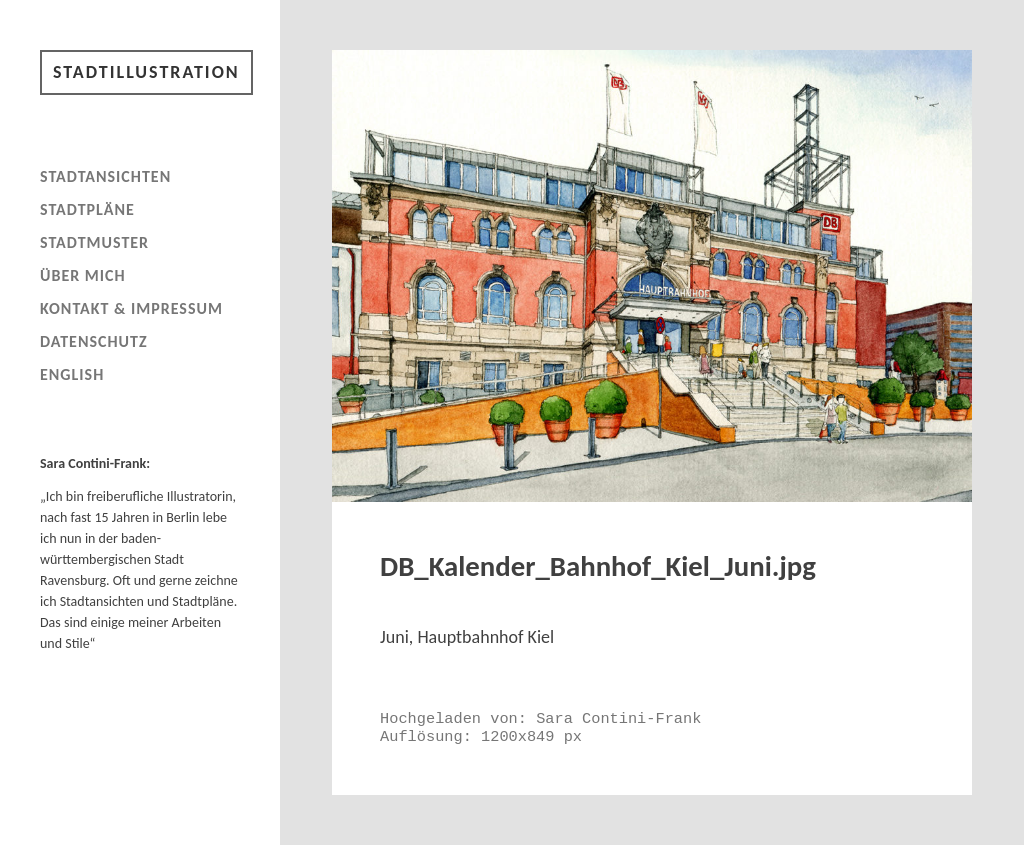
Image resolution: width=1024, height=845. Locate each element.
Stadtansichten (105, 176)
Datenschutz (94, 341)
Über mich (83, 275)
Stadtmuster (94, 242)
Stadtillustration (146, 72)
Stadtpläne (87, 209)
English (72, 374)
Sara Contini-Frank (618, 719)
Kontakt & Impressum (131, 308)
